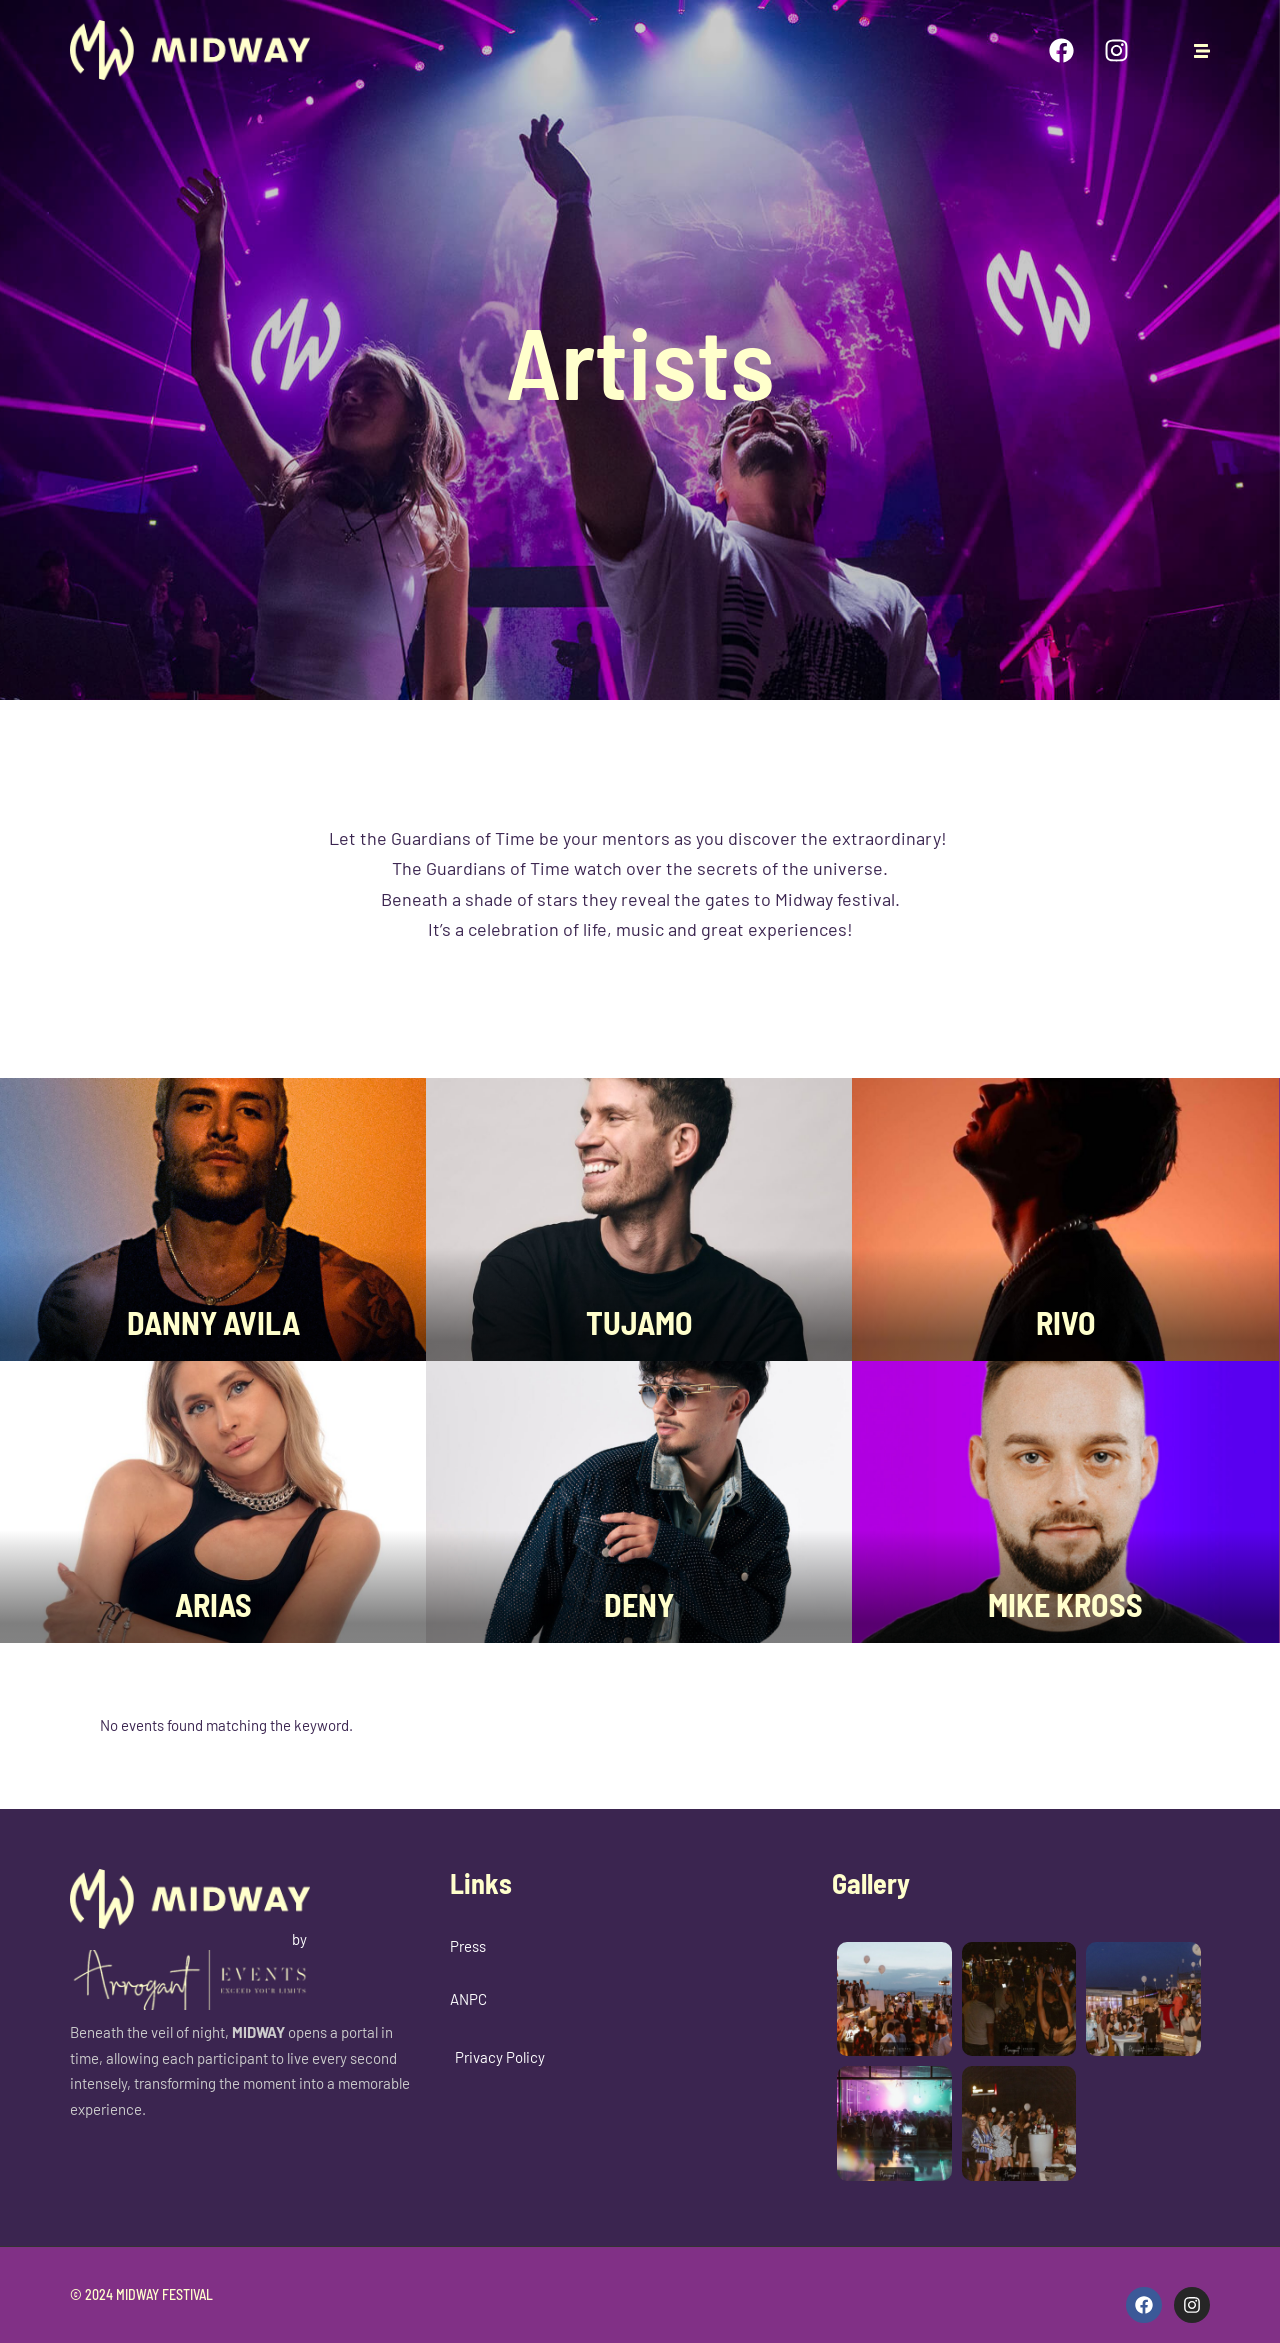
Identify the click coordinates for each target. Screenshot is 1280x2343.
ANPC (468, 1999)
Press (468, 1946)
